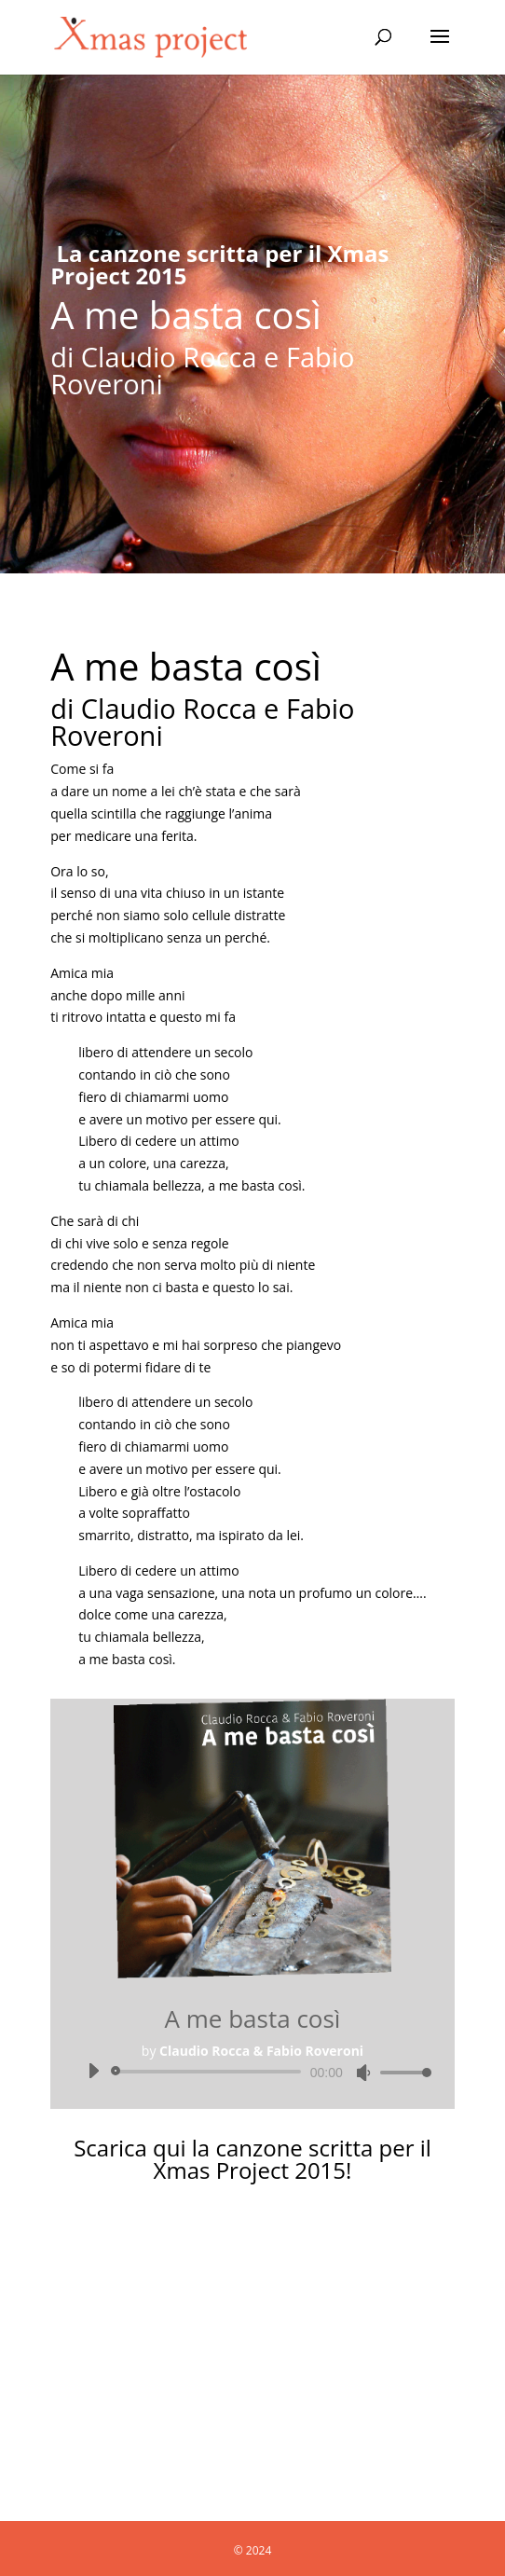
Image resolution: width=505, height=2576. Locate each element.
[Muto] (363, 2072)
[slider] (209, 2071)
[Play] (93, 2071)
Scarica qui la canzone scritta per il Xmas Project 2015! (252, 2158)
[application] (252, 2071)
